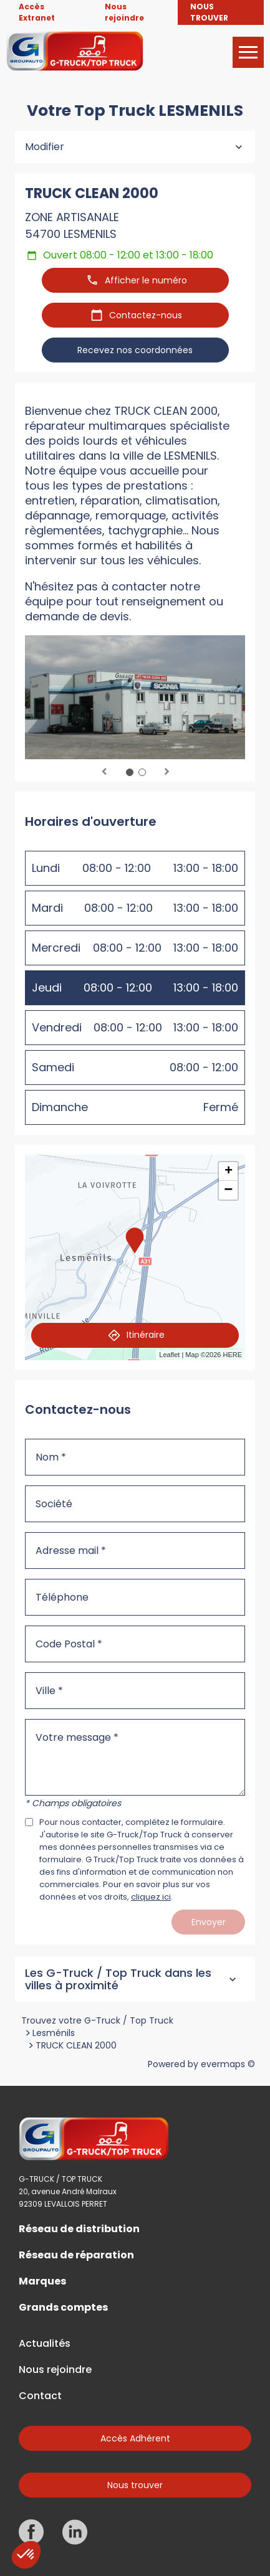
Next (166, 771)
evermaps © (228, 2064)
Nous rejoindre (55, 2370)
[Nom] (135, 1457)
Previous (104, 771)
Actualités (44, 2343)
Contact (40, 2396)
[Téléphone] (135, 1597)
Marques (42, 2281)
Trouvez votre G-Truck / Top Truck (97, 2020)
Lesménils (53, 2033)
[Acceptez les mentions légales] (29, 1822)
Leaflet (169, 1354)
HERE (232, 1354)
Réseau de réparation (76, 2255)
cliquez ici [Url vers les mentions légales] (151, 1897)
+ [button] (228, 1171)
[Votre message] (135, 1757)
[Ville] (135, 1690)
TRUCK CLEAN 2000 (76, 2045)
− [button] (228, 1190)
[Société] (135, 1503)
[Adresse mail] (135, 1550)
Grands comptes (63, 2307)
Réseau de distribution (79, 2229)
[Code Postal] (135, 1644)
